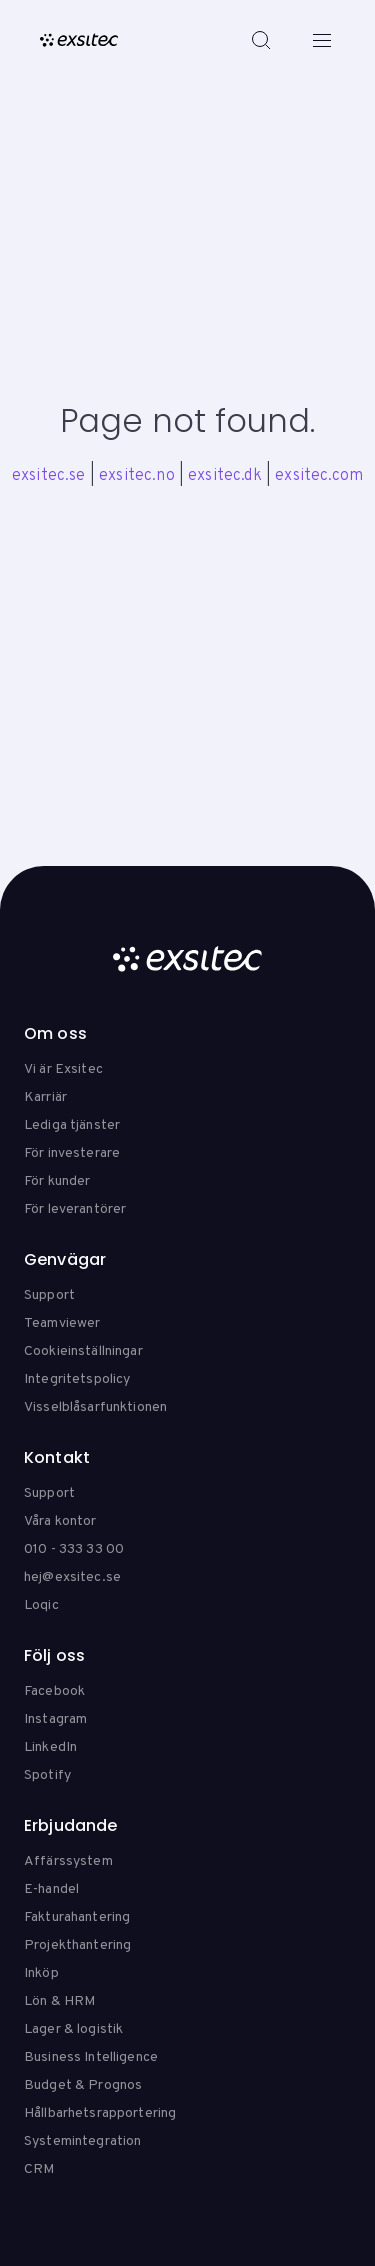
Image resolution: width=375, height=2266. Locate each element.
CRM (39, 2169)
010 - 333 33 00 (74, 1549)
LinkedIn (50, 1747)
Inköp (41, 1973)
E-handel (51, 1889)
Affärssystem (68, 1861)
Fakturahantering (77, 1917)
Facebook (54, 1691)
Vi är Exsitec (63, 1069)
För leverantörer (75, 1209)
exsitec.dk (225, 476)
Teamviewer (62, 1323)
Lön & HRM (59, 2001)
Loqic (41, 1605)
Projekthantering (77, 1945)
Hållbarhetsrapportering (100, 2113)
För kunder (57, 1181)
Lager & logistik (73, 2029)
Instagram (55, 1719)
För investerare (72, 1153)
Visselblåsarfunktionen (95, 1407)
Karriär (45, 1097)
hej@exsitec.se (72, 1577)
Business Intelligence (91, 2057)
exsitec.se (49, 476)
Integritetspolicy (77, 1379)
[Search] (261, 40)
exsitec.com (319, 476)
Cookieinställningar (83, 1351)
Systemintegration (82, 2141)
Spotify (47, 1775)
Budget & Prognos (83, 2085)
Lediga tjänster (72, 1125)
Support (49, 1295)
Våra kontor (60, 1521)
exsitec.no (137, 476)
